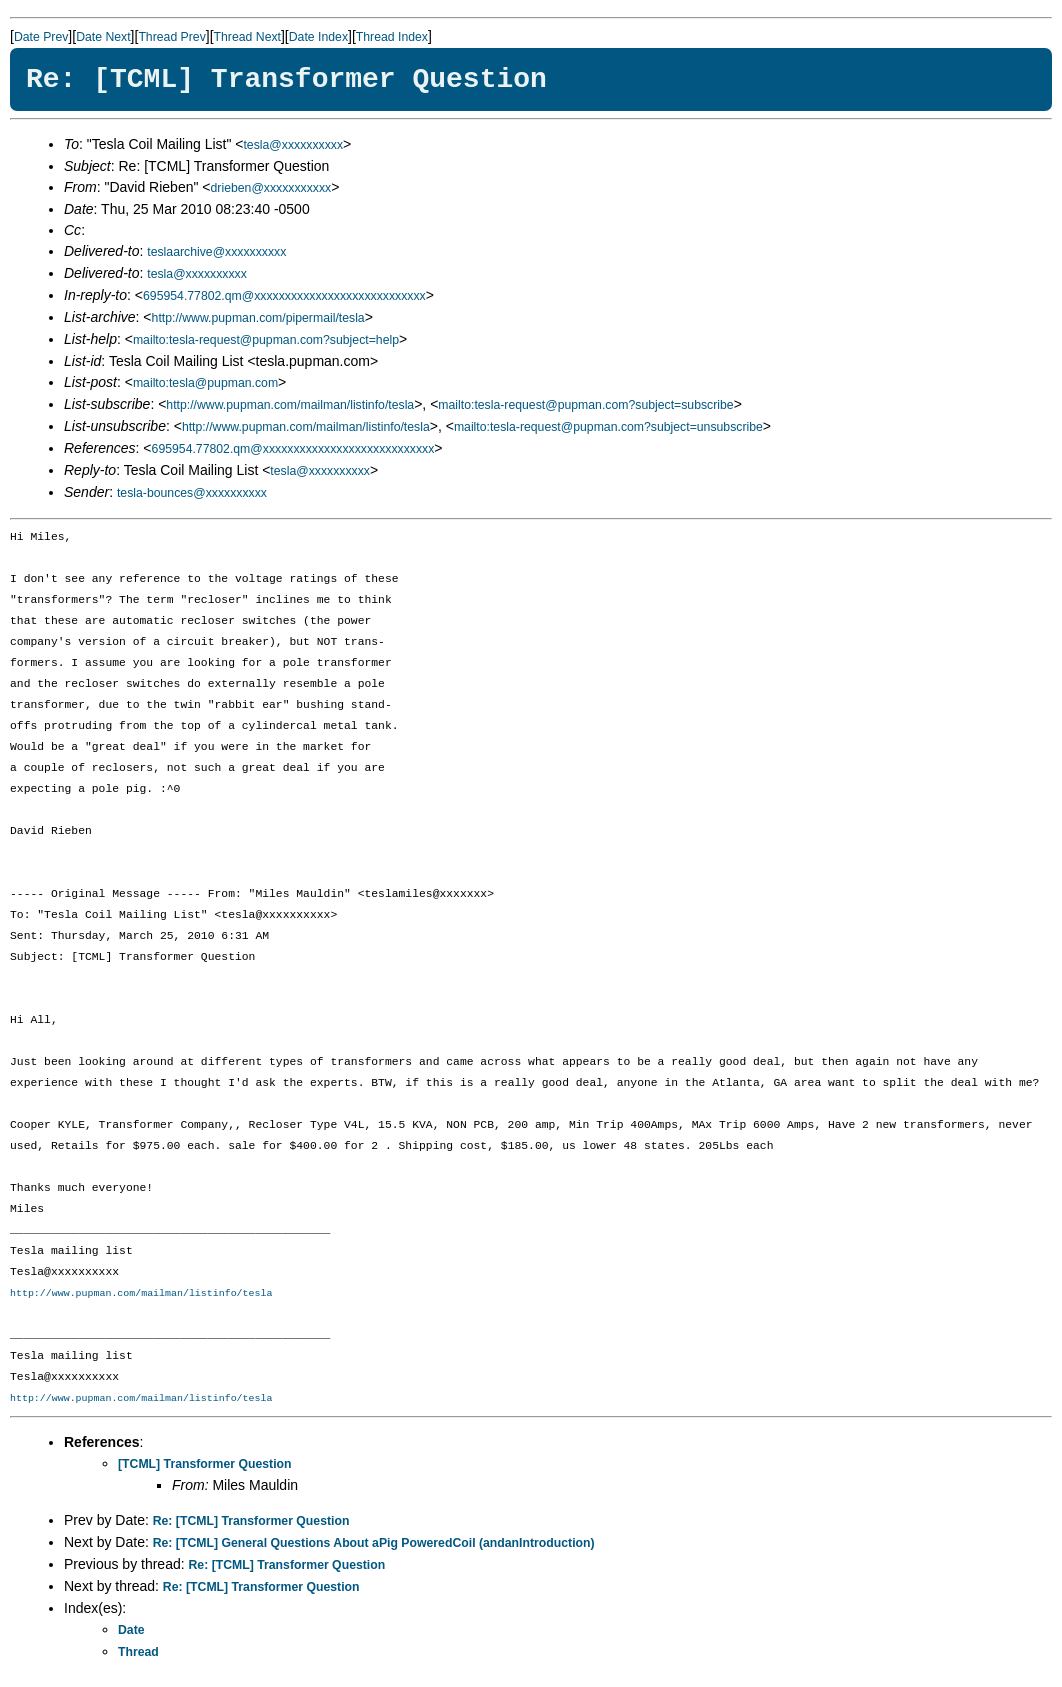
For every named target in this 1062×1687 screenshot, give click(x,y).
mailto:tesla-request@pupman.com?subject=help (266, 340)
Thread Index (392, 37)
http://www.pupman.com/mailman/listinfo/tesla (290, 405)
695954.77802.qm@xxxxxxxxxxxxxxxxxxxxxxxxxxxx (284, 296)
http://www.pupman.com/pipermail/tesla (258, 318)
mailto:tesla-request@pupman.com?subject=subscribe (585, 405)
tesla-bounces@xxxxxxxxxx (192, 493)
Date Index (318, 37)
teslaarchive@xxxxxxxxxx (216, 252)
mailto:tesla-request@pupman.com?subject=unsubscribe (608, 427)
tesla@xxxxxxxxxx (293, 145)
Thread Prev (171, 37)
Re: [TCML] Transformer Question (251, 1521)
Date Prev (41, 37)
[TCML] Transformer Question (205, 1464)
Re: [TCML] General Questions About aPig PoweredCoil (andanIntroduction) (374, 1543)
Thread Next (247, 37)
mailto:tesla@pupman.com (205, 383)
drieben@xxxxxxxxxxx (271, 188)
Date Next (103, 37)
